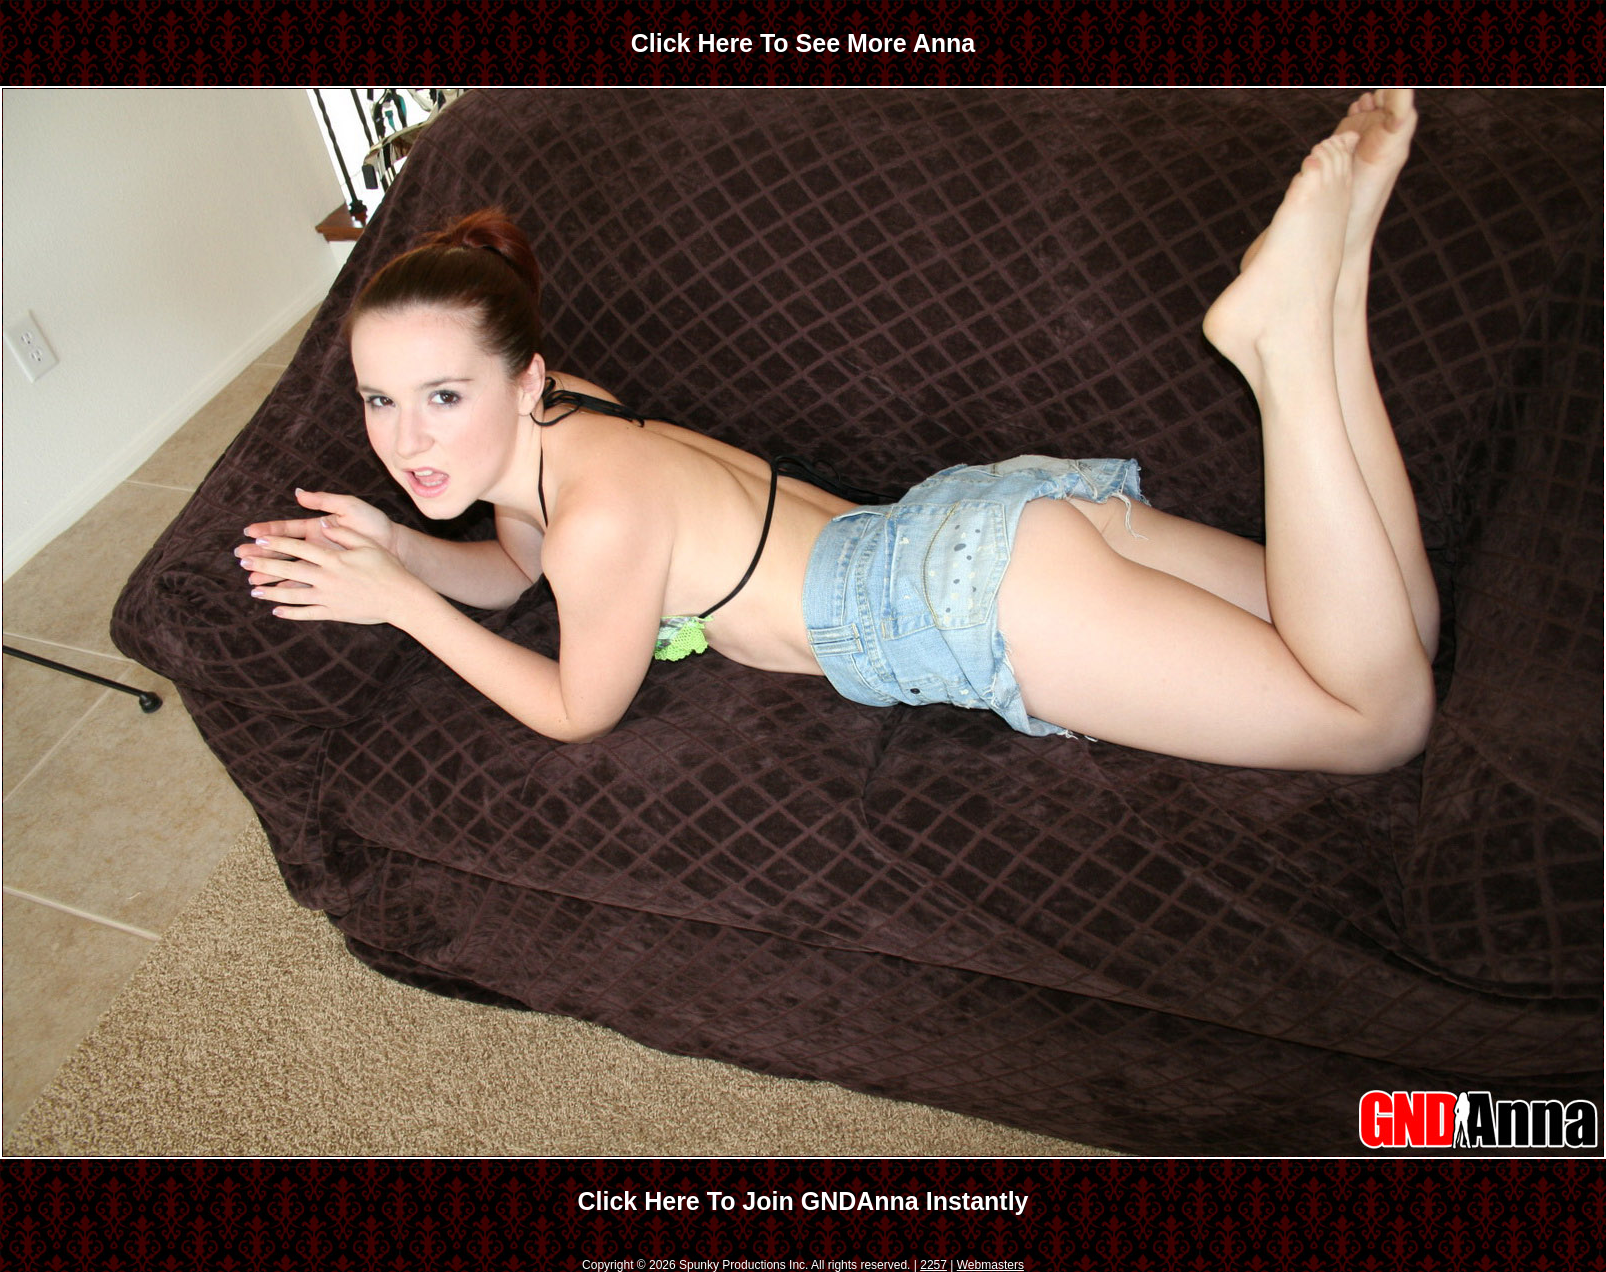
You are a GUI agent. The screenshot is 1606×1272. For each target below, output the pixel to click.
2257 (933, 1265)
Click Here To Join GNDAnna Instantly (802, 1201)
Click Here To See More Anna (803, 43)
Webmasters (990, 1265)
